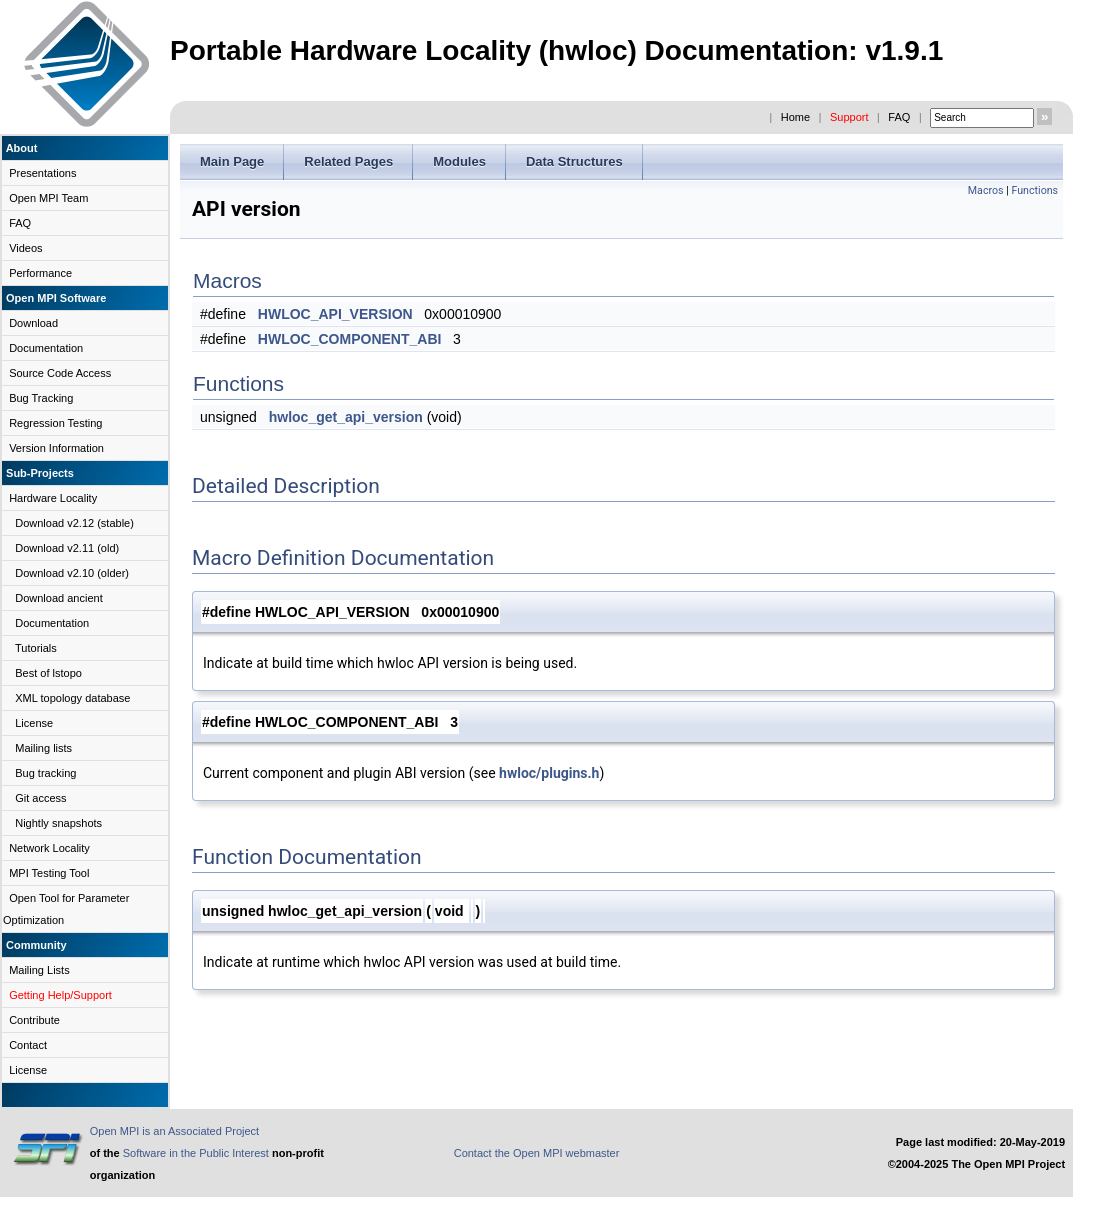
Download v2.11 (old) (67, 548)
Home (795, 117)
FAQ (899, 117)
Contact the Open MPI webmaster (537, 1153)
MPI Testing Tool (49, 873)
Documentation (46, 348)
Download (33, 323)
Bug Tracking (41, 398)
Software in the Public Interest (196, 1153)
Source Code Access (60, 373)
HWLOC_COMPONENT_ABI (350, 339)
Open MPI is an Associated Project (174, 1131)
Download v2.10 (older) (72, 573)
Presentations (42, 173)
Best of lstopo (48, 673)
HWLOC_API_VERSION (335, 314)
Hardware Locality (53, 498)
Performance (40, 273)
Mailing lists (43, 748)
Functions (1034, 190)
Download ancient (58, 598)
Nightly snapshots (58, 823)
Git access (40, 798)
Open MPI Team (48, 198)
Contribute (34, 1020)
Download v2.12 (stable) (74, 523)
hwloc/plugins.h (549, 773)
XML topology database (72, 698)
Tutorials (36, 648)
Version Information (56, 448)
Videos (25, 248)
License (34, 723)
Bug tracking (45, 773)
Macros (986, 190)
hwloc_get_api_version (346, 417)
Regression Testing (55, 423)
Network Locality (49, 848)
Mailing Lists (39, 970)
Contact (28, 1045)
